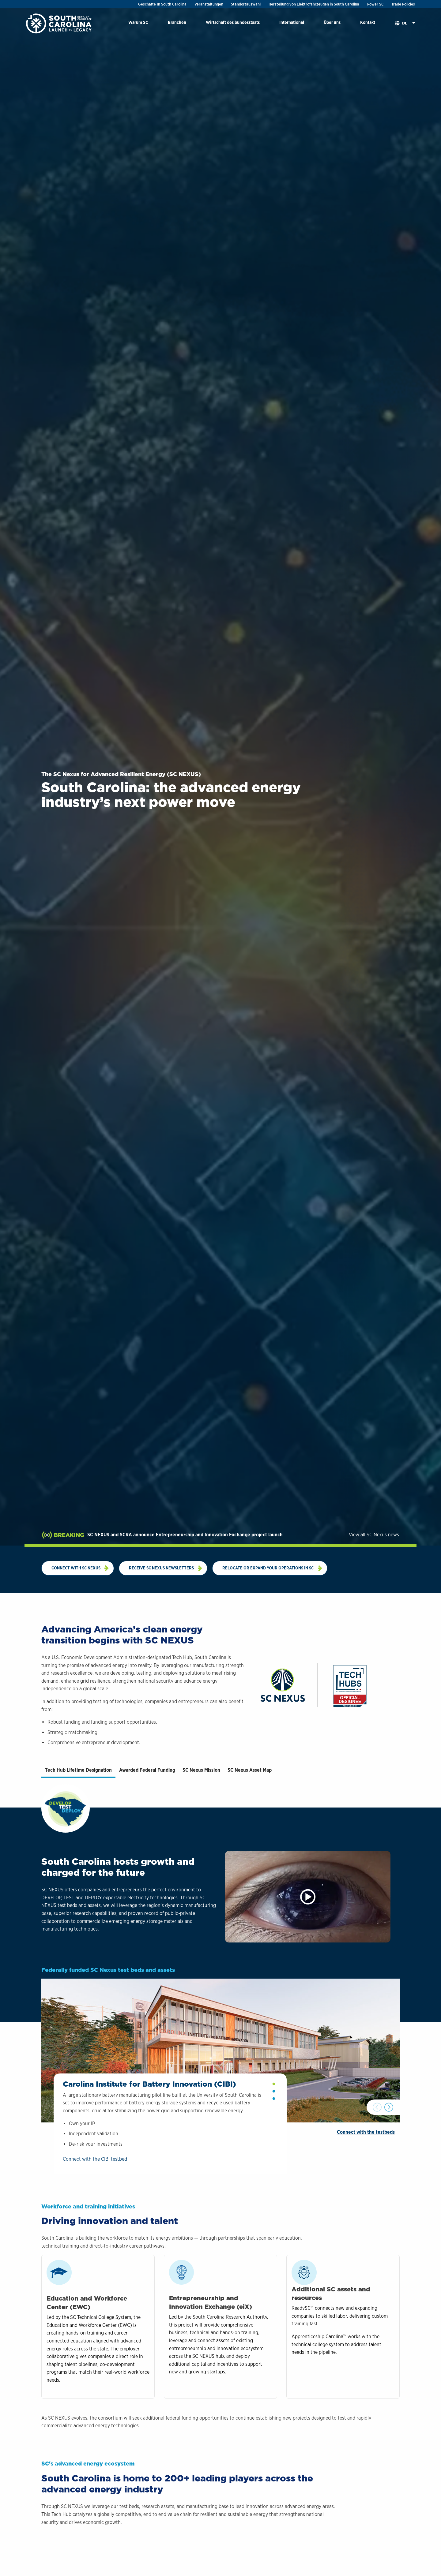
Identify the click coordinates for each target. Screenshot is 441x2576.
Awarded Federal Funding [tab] (147, 1770)
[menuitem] (138, 23)
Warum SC (138, 22)
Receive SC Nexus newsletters (161, 1567)
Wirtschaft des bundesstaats (233, 22)
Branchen (177, 22)
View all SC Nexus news (374, 1535)
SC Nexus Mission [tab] (201, 1770)
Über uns (332, 22)
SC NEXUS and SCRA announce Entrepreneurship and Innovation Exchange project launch (185, 1535)
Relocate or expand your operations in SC (268, 1567)
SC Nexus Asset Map (250, 1770)
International (291, 22)
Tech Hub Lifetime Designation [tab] (78, 1770)
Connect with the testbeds (366, 2170)
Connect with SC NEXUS (75, 1567)
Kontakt (367, 22)
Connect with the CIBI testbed (95, 2197)
